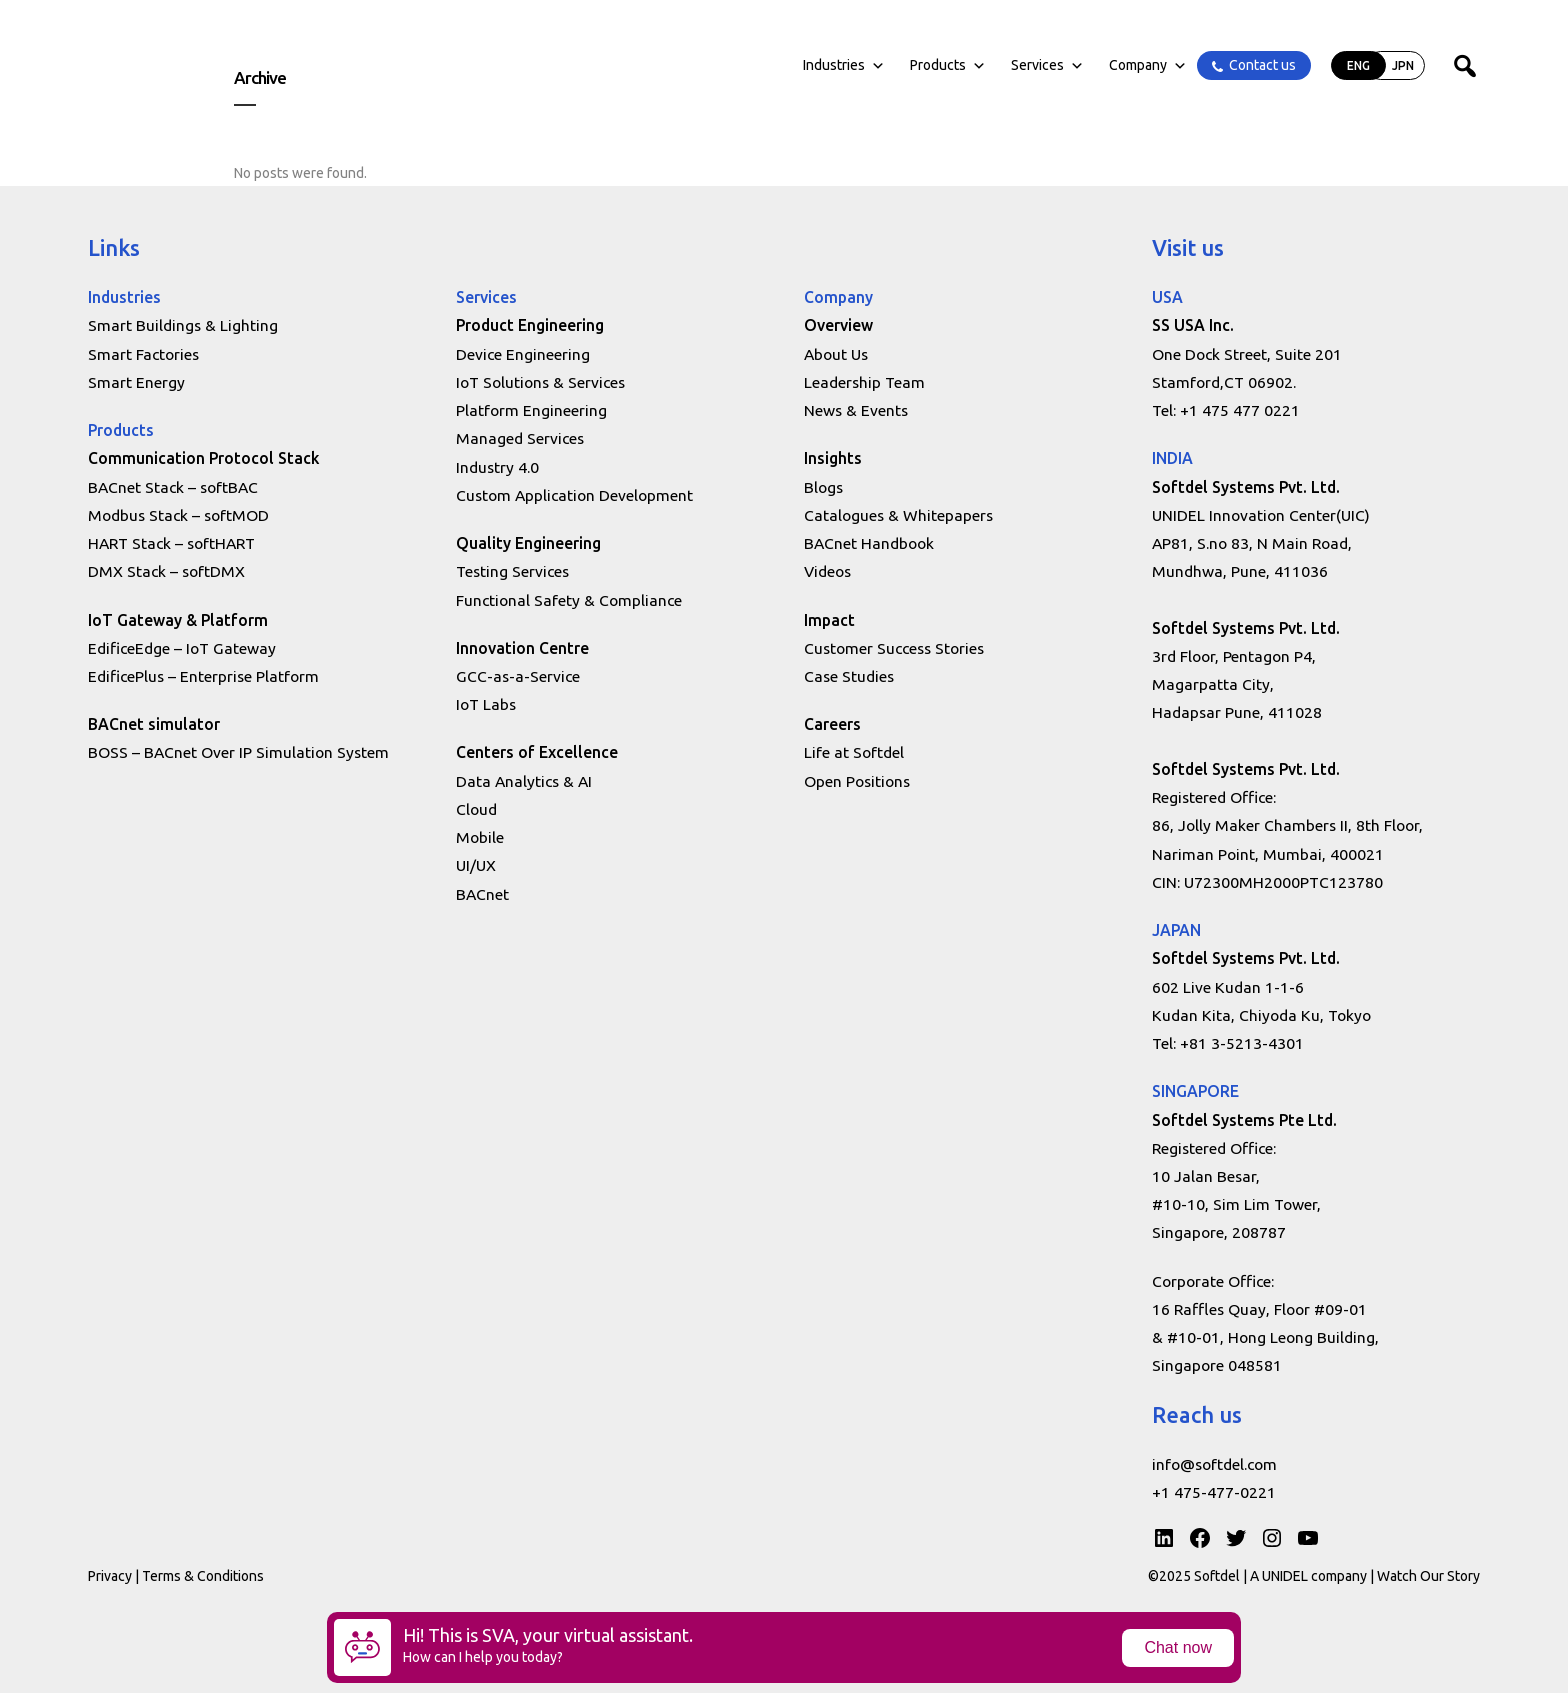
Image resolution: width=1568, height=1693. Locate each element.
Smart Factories (143, 354)
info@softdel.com (1214, 1464)
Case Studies (849, 676)
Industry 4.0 (497, 467)
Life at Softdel (854, 752)
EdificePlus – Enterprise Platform (203, 676)
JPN (1403, 65)
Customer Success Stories (894, 648)
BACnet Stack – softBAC (173, 487)
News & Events (856, 410)
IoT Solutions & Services (540, 382)
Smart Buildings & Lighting (183, 325)
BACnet (482, 894)
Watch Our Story (1428, 1576)
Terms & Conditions (203, 1576)
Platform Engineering (531, 410)
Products (948, 65)
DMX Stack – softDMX (166, 571)
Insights (833, 458)
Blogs (823, 487)
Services (1047, 65)
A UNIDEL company (1310, 1576)
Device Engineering (523, 354)
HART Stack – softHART (171, 543)
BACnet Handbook (869, 543)
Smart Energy (136, 382)
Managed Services (520, 438)
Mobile (480, 837)
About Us (836, 354)
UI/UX (476, 865)
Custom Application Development (574, 495)
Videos (827, 571)
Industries (844, 65)
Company (1148, 65)
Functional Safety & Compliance (569, 600)
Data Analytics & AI (524, 781)
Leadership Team (864, 382)
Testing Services (512, 571)
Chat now (1178, 1647)
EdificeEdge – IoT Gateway (182, 648)
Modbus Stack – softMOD (178, 515)
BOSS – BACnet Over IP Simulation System (238, 752)
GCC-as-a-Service (518, 676)
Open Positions (857, 781)
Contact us (1262, 65)
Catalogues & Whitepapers (898, 515)
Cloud (476, 809)
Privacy (110, 1576)
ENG (1358, 65)
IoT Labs (486, 704)
